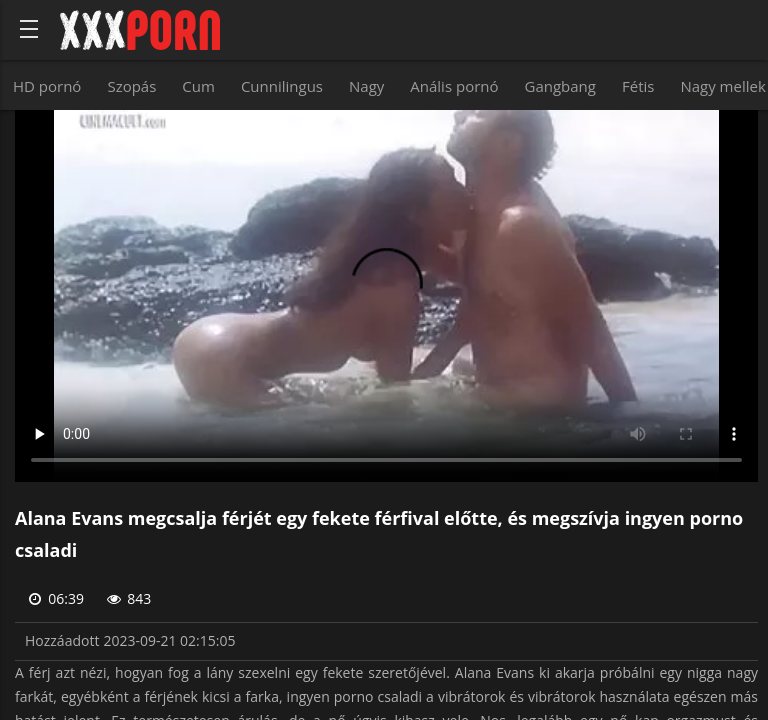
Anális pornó (454, 86)
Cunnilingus (282, 86)
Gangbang (560, 86)
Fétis (638, 86)
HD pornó (47, 86)
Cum (198, 86)
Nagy (366, 86)
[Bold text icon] (29, 29)
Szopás (131, 86)
